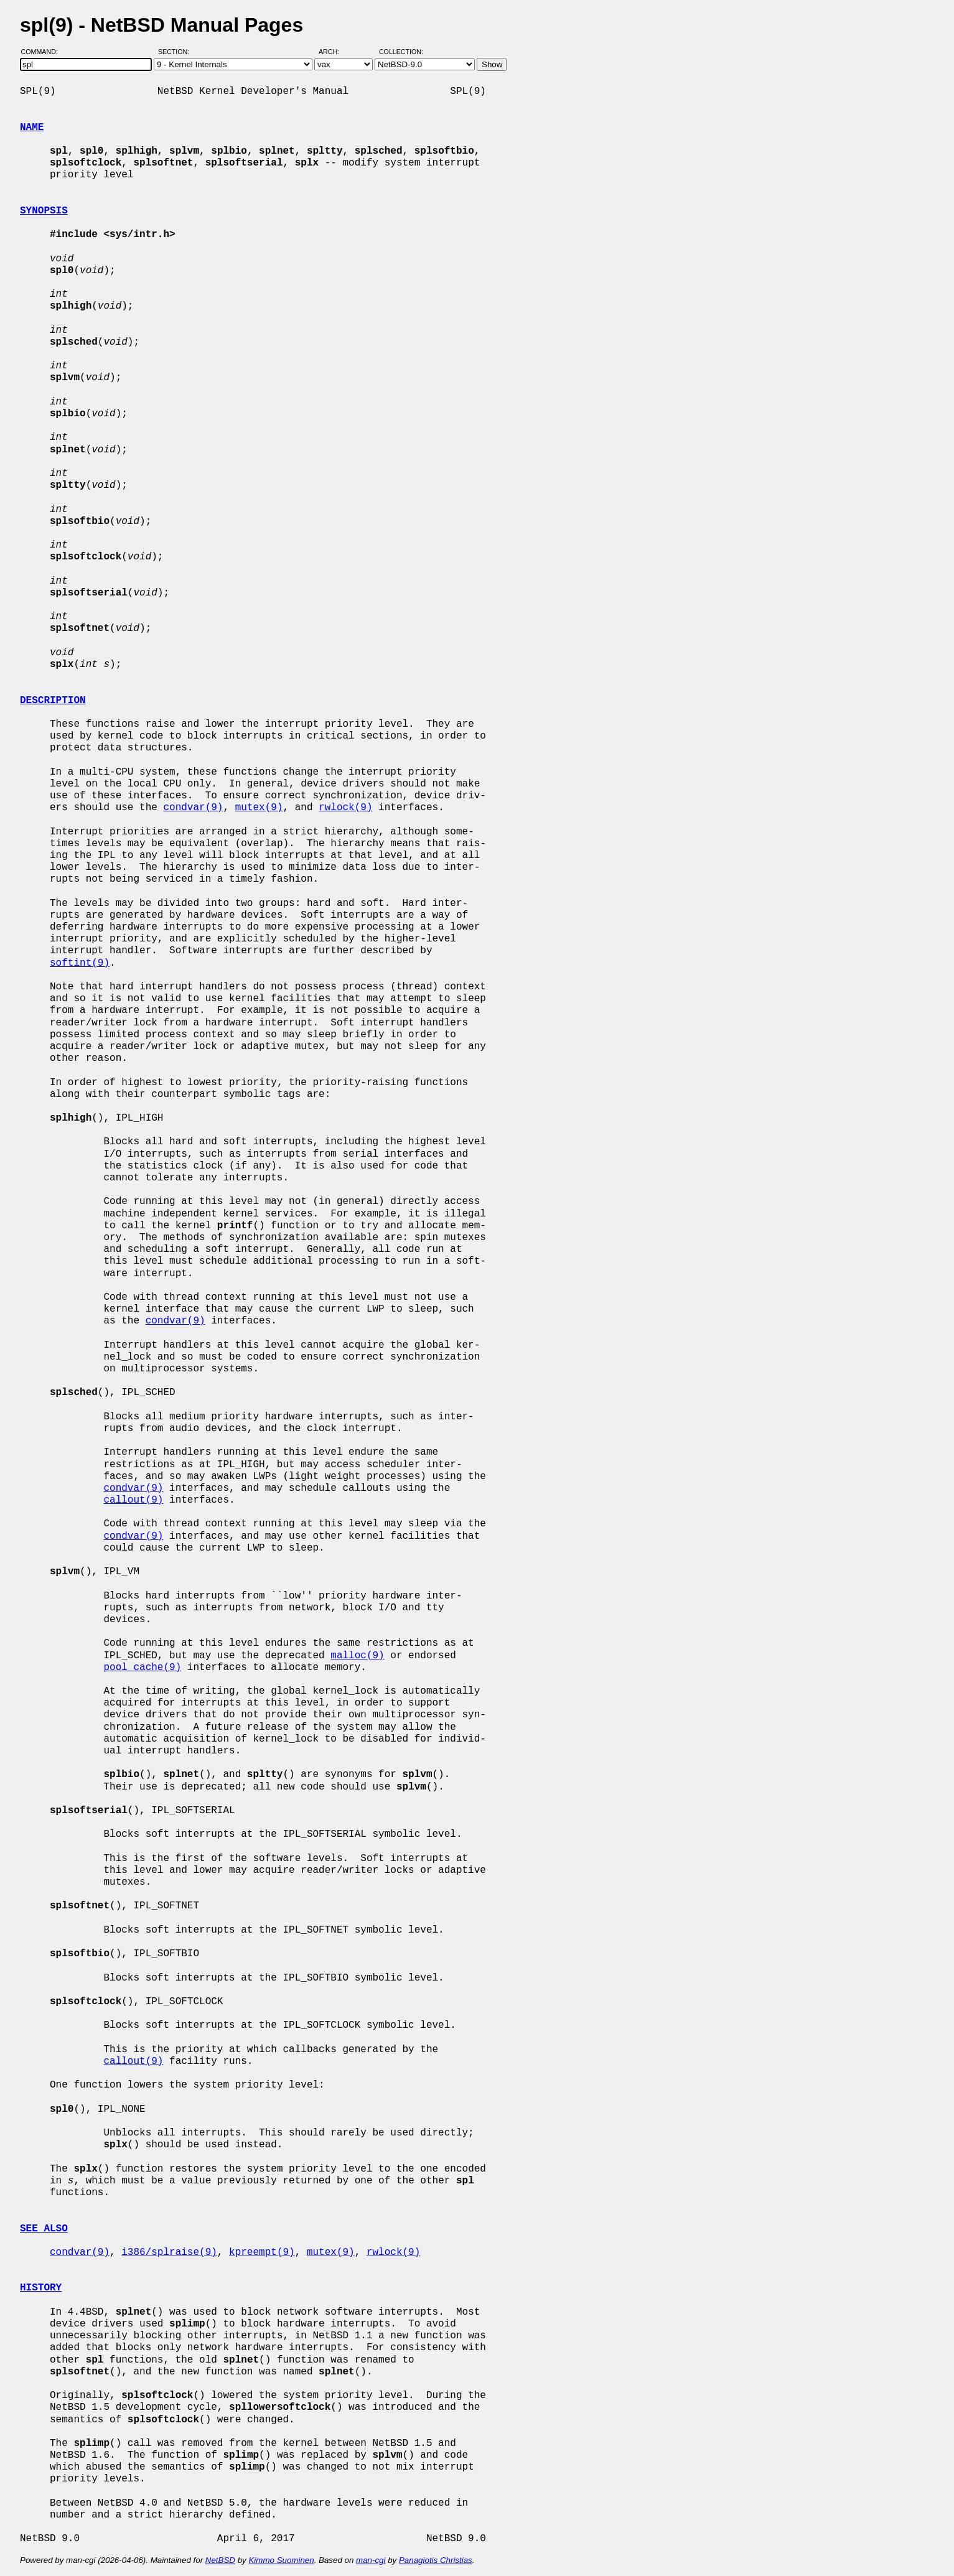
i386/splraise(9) (169, 2252)
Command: (43, 51)
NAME (32, 127)
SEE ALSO (44, 2229)
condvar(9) (193, 807)
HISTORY (41, 2288)
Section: (176, 51)
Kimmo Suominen (281, 2560)
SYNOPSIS (44, 211)
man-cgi (370, 2560)
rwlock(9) (345, 807)
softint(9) (80, 963)
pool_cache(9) (142, 1667)
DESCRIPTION (53, 700)
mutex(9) (259, 807)
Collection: (401, 51)
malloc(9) (357, 1656)
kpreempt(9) (262, 2252)
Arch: (334, 51)
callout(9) (133, 1500)
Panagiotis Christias (435, 2560)
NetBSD (220, 2560)
